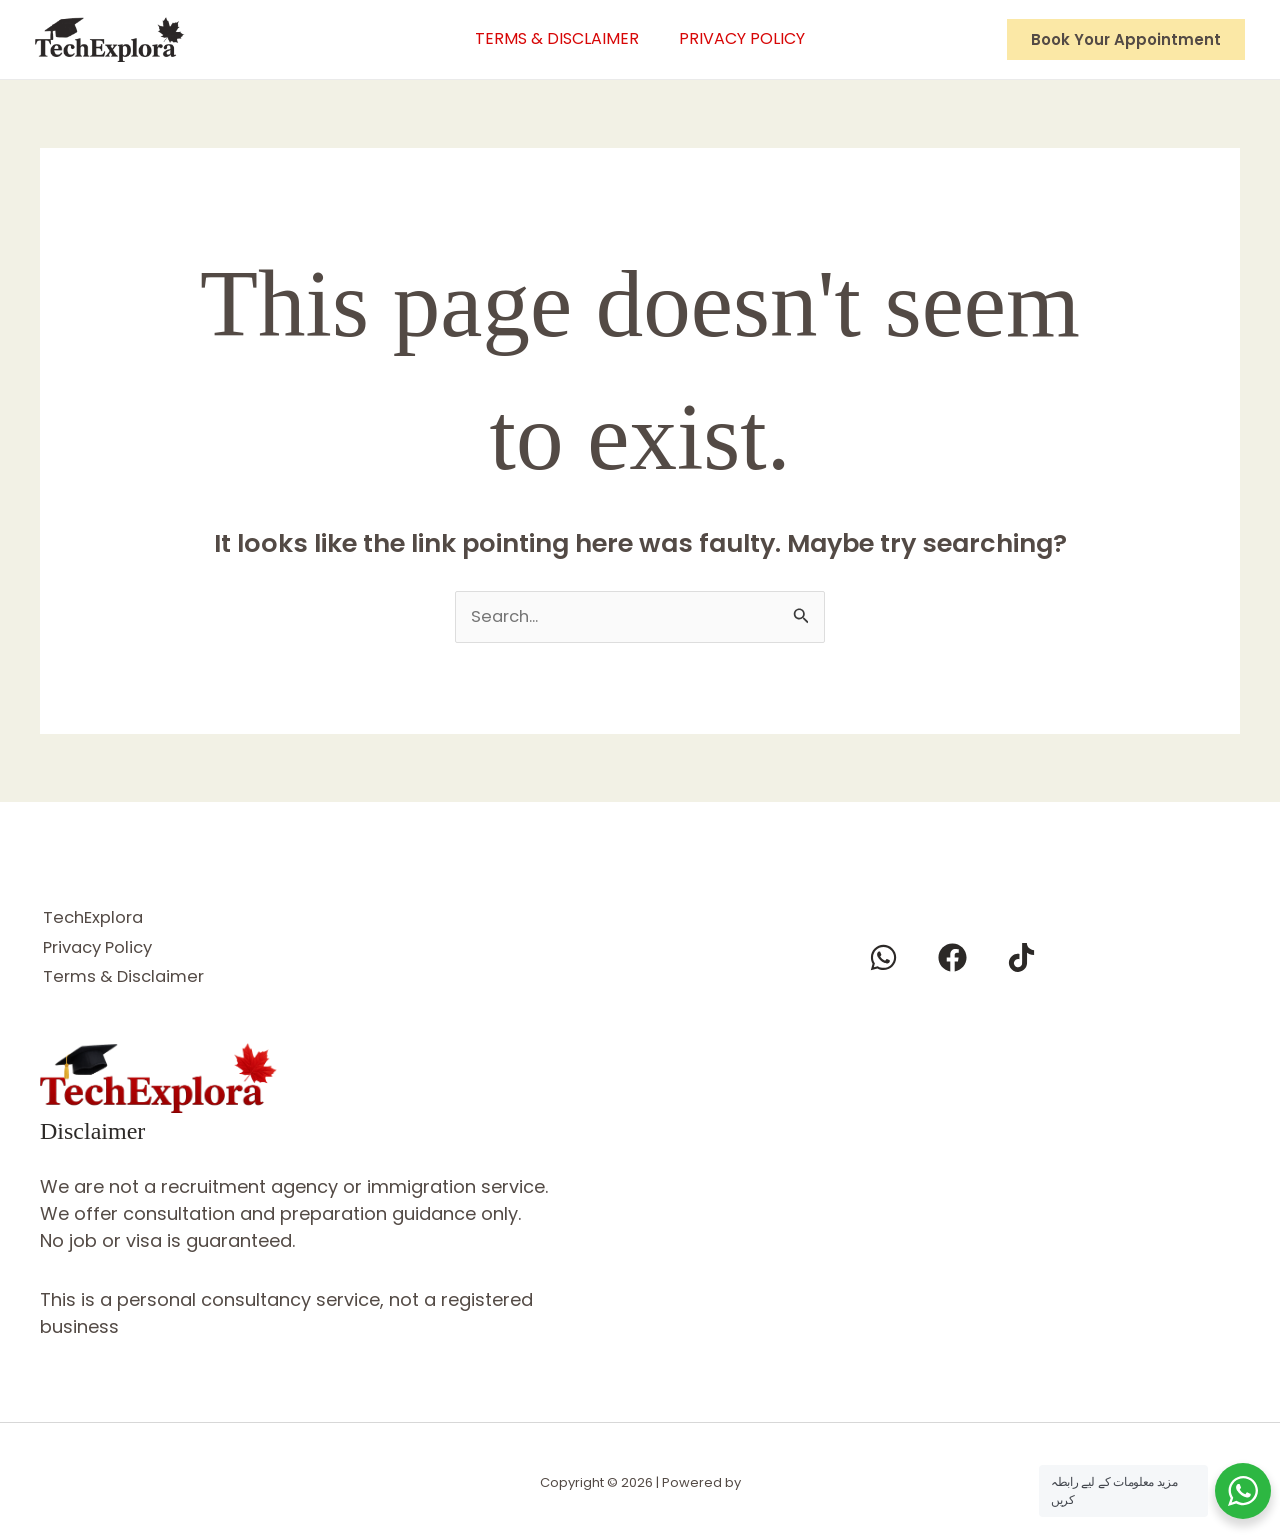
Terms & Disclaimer (552, 38)
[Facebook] (952, 958)
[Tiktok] (1021, 958)
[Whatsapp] (883, 958)
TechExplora (96, 917)
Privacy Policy (747, 38)
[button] (1126, 39)
